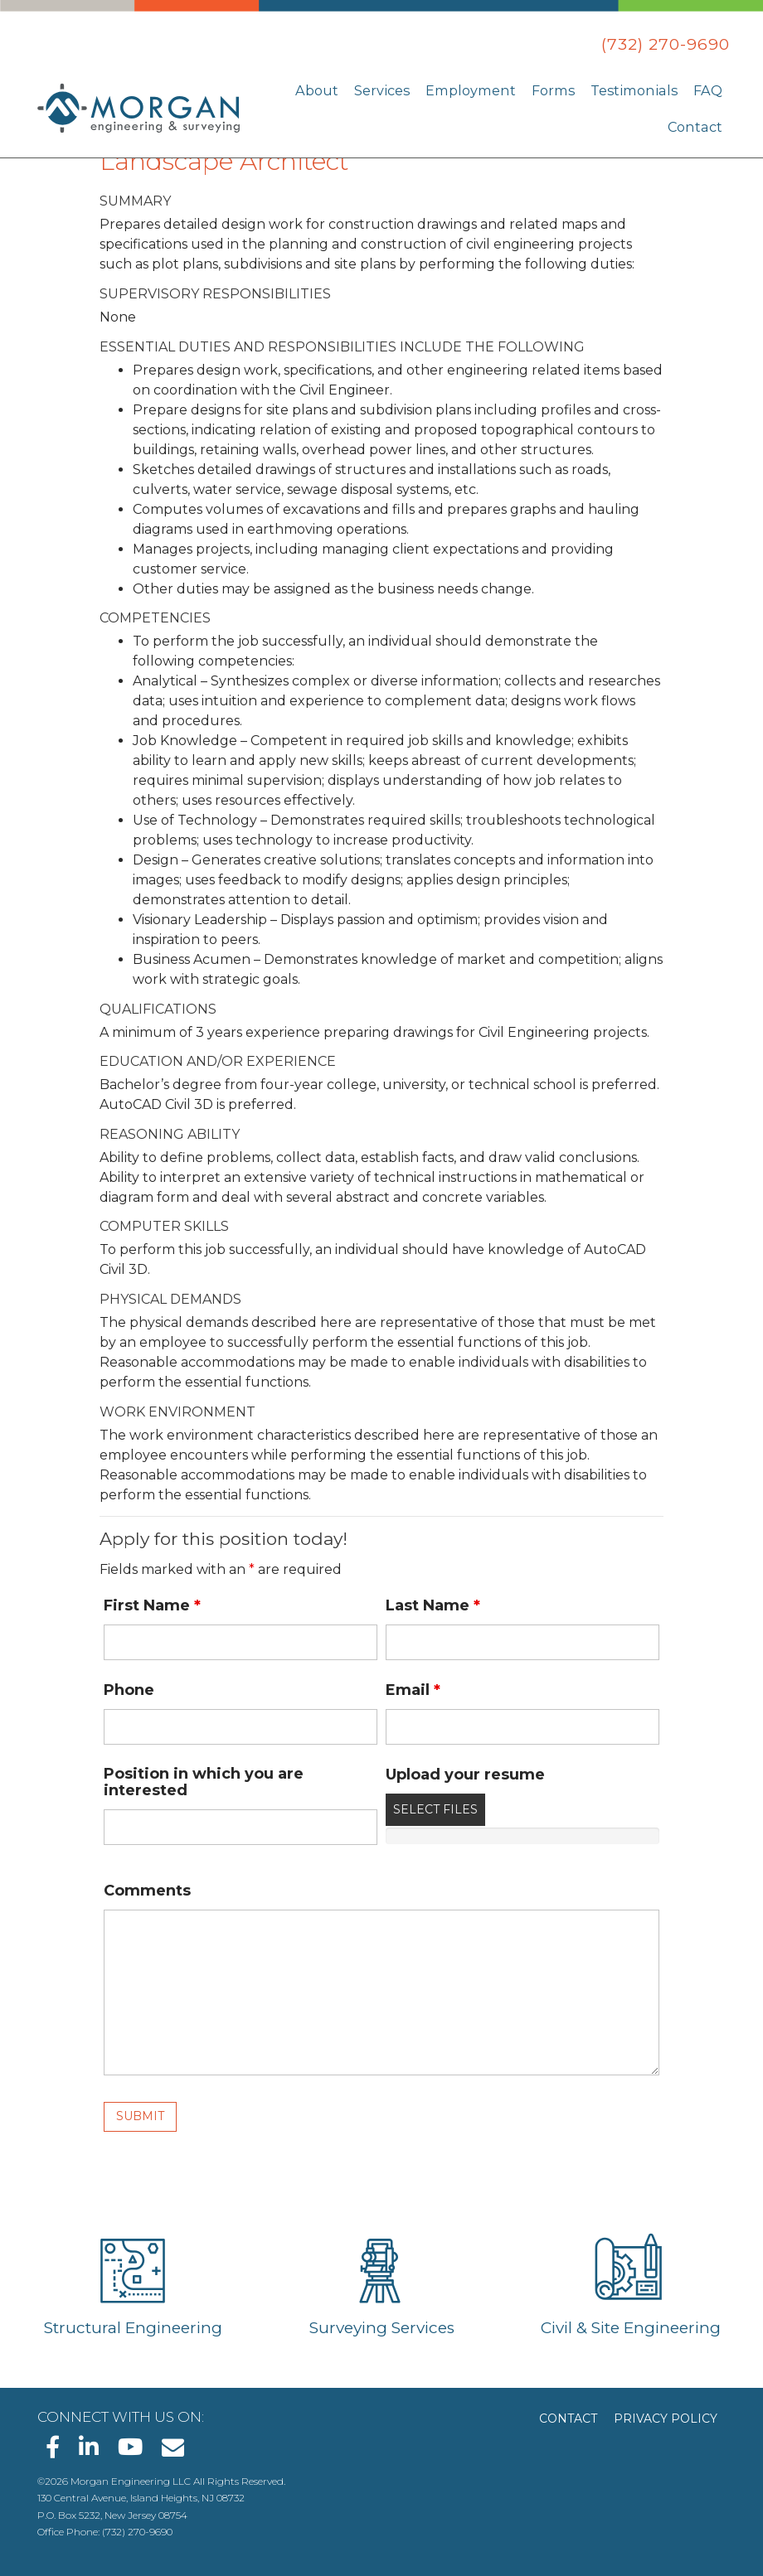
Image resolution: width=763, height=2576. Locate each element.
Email (413, 1690)
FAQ (708, 90)
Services (397, 90)
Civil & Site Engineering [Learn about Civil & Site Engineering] (631, 2327)
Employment (483, 90)
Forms (562, 90)
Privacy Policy (665, 2418)
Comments (147, 1890)
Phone (129, 1690)
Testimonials (638, 90)
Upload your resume (465, 1774)
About (334, 90)
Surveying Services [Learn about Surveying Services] (381, 2327)
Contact (695, 126)
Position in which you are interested (204, 1782)
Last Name (433, 1605)
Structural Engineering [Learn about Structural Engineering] (133, 2327)
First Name (152, 1605)
